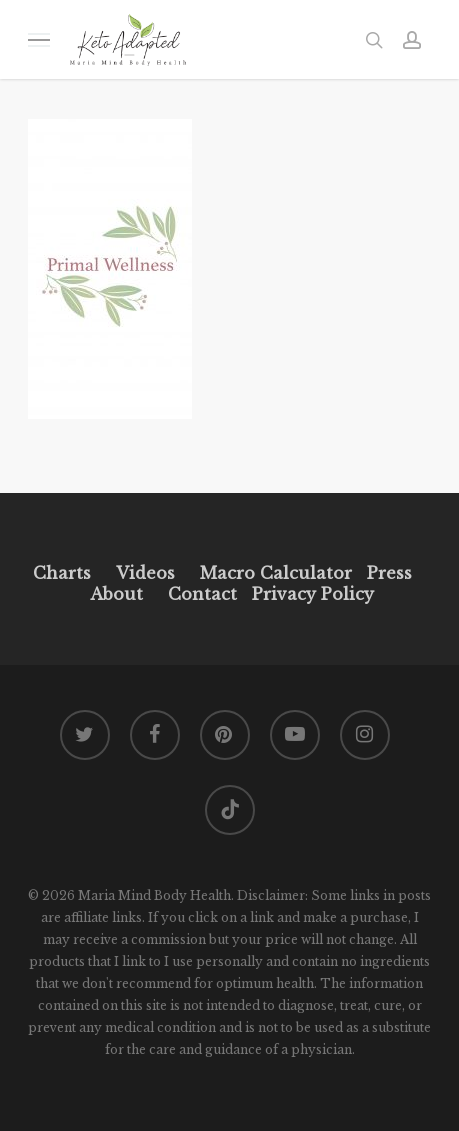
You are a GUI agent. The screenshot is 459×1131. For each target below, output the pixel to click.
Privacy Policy (310, 594)
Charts (62, 573)
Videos (145, 573)
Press (389, 573)
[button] (39, 39)
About (116, 594)
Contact (202, 594)
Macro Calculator (276, 573)
